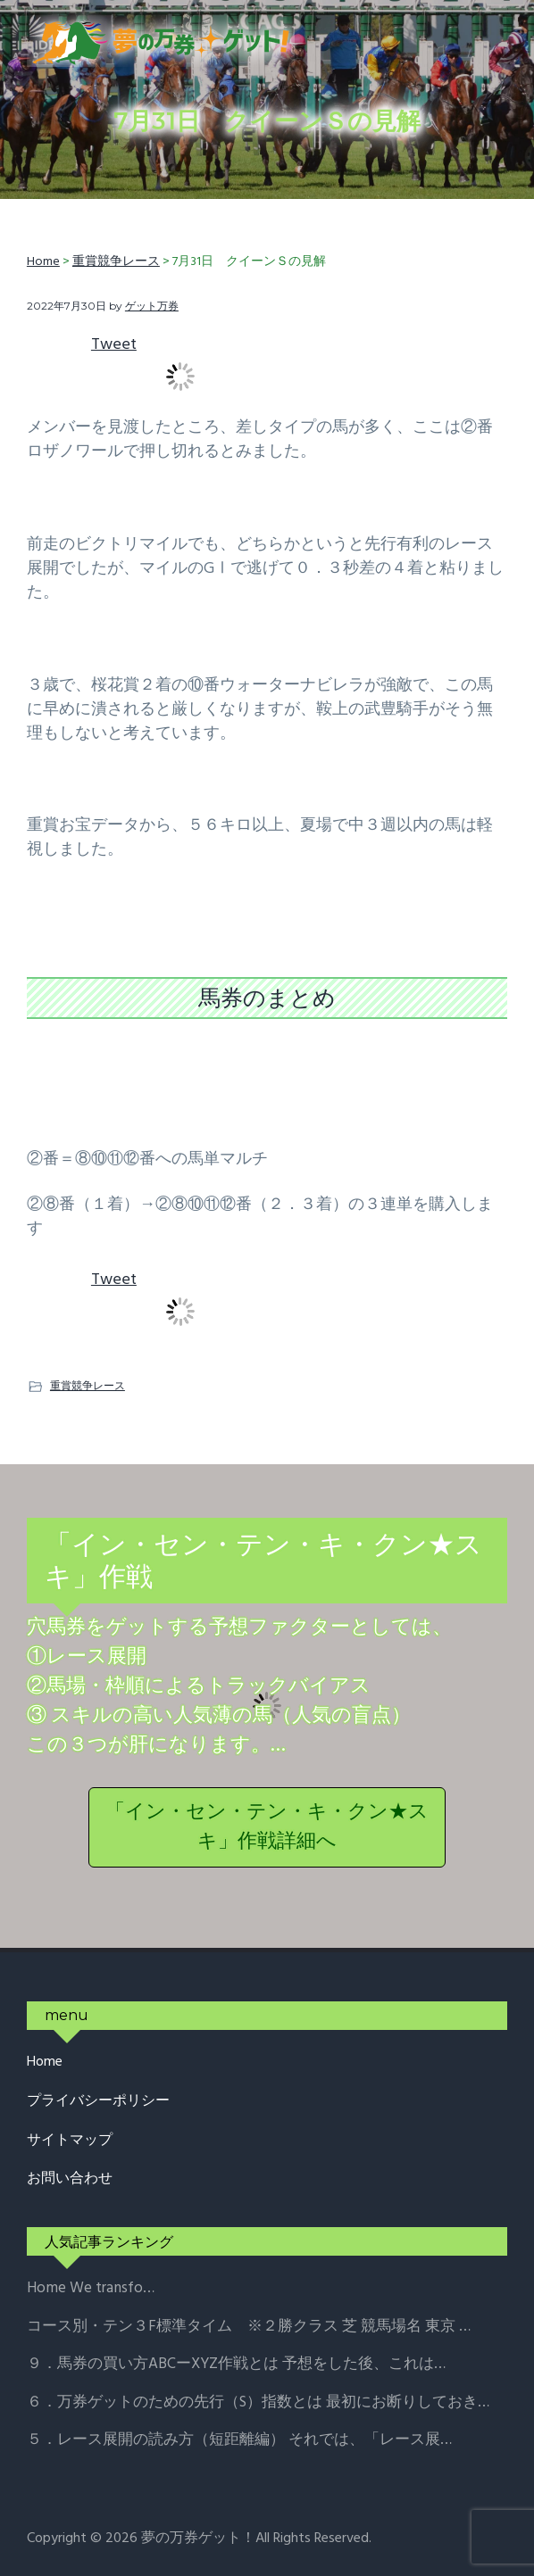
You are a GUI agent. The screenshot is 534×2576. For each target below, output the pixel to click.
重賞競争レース (87, 1385)
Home (45, 2062)
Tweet (114, 345)
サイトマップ (70, 2141)
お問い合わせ (70, 2179)
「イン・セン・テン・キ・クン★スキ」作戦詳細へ (267, 1827)
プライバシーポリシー (98, 2102)
